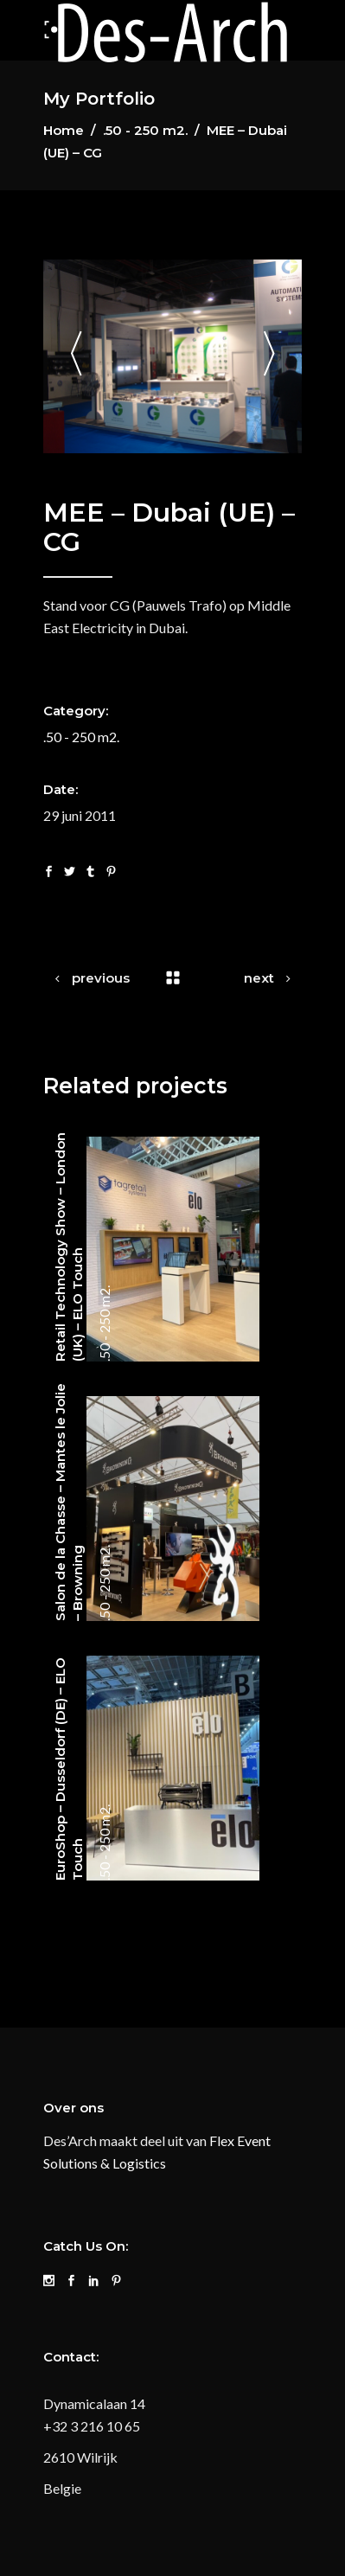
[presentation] (76, 357)
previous (101, 978)
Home (63, 130)
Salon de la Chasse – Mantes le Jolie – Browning (69, 1502)
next (259, 978)
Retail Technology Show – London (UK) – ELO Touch (69, 1247)
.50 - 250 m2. (145, 130)
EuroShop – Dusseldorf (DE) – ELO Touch (69, 1769)
